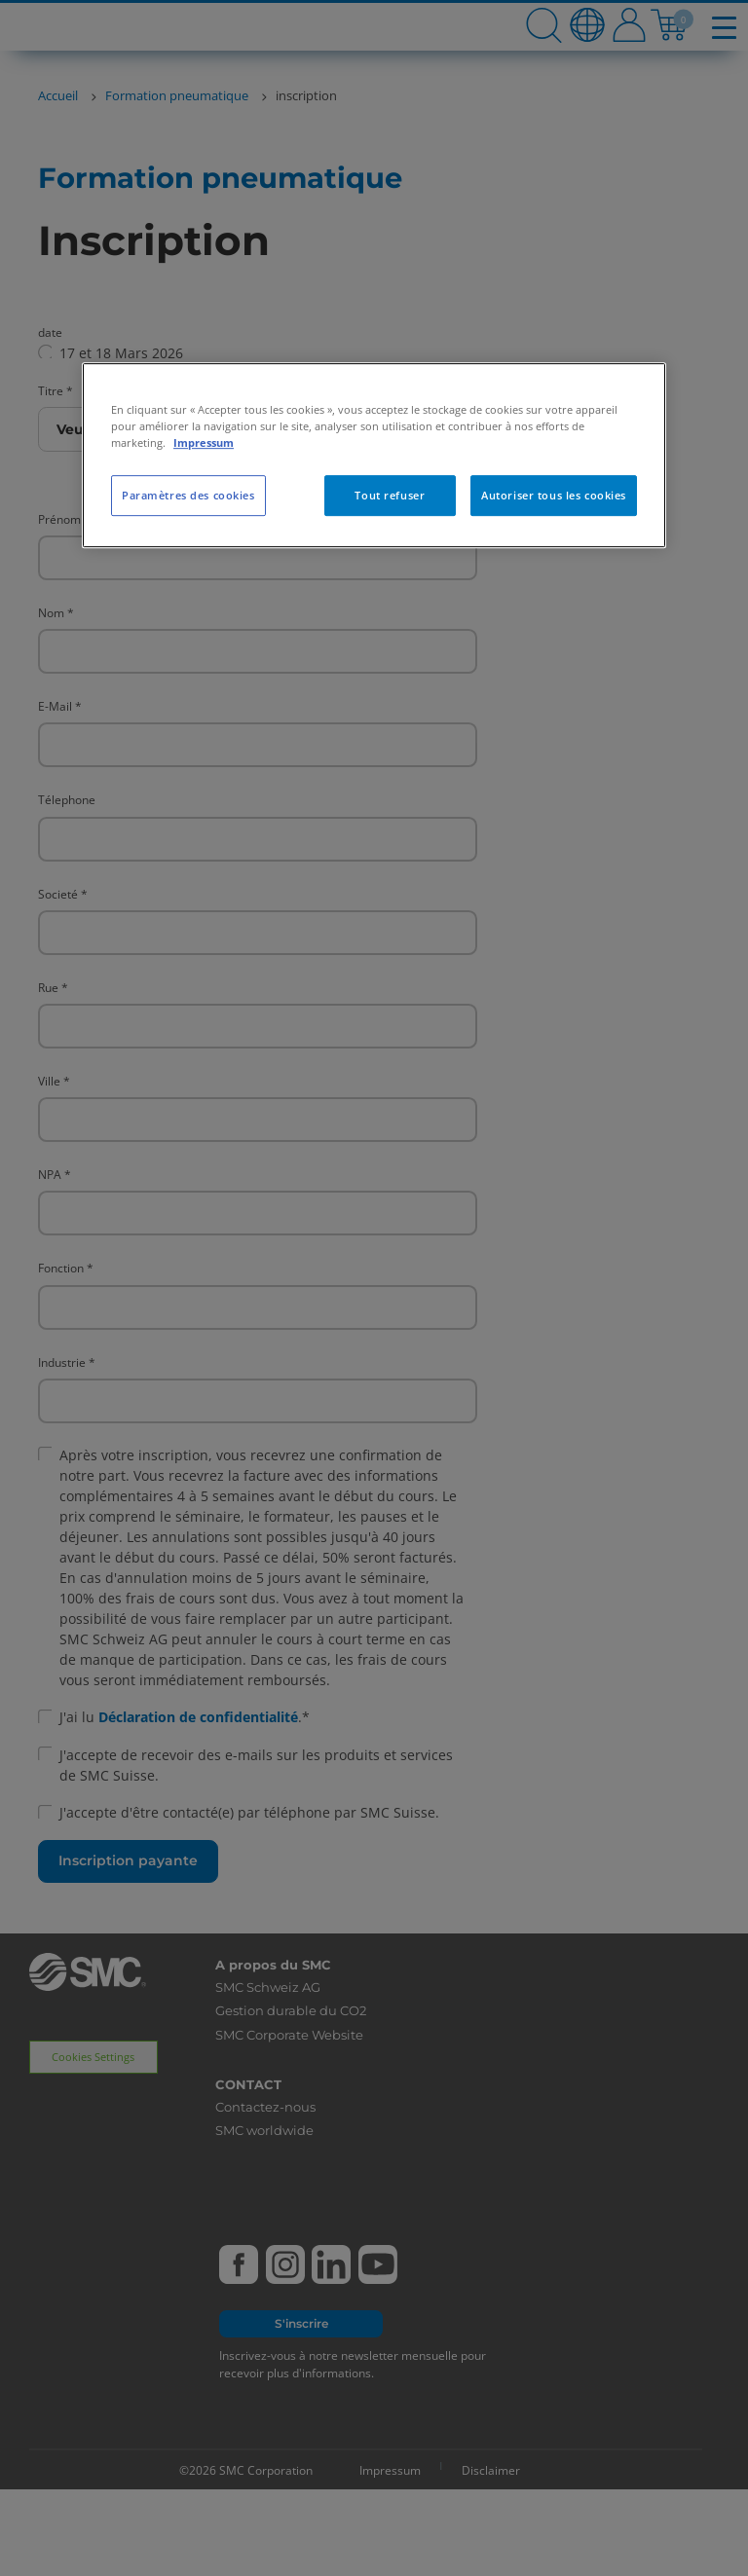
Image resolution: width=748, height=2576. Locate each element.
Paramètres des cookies (188, 495)
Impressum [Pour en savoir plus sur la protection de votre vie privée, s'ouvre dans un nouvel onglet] (203, 442)
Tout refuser (390, 495)
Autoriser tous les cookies (553, 495)
